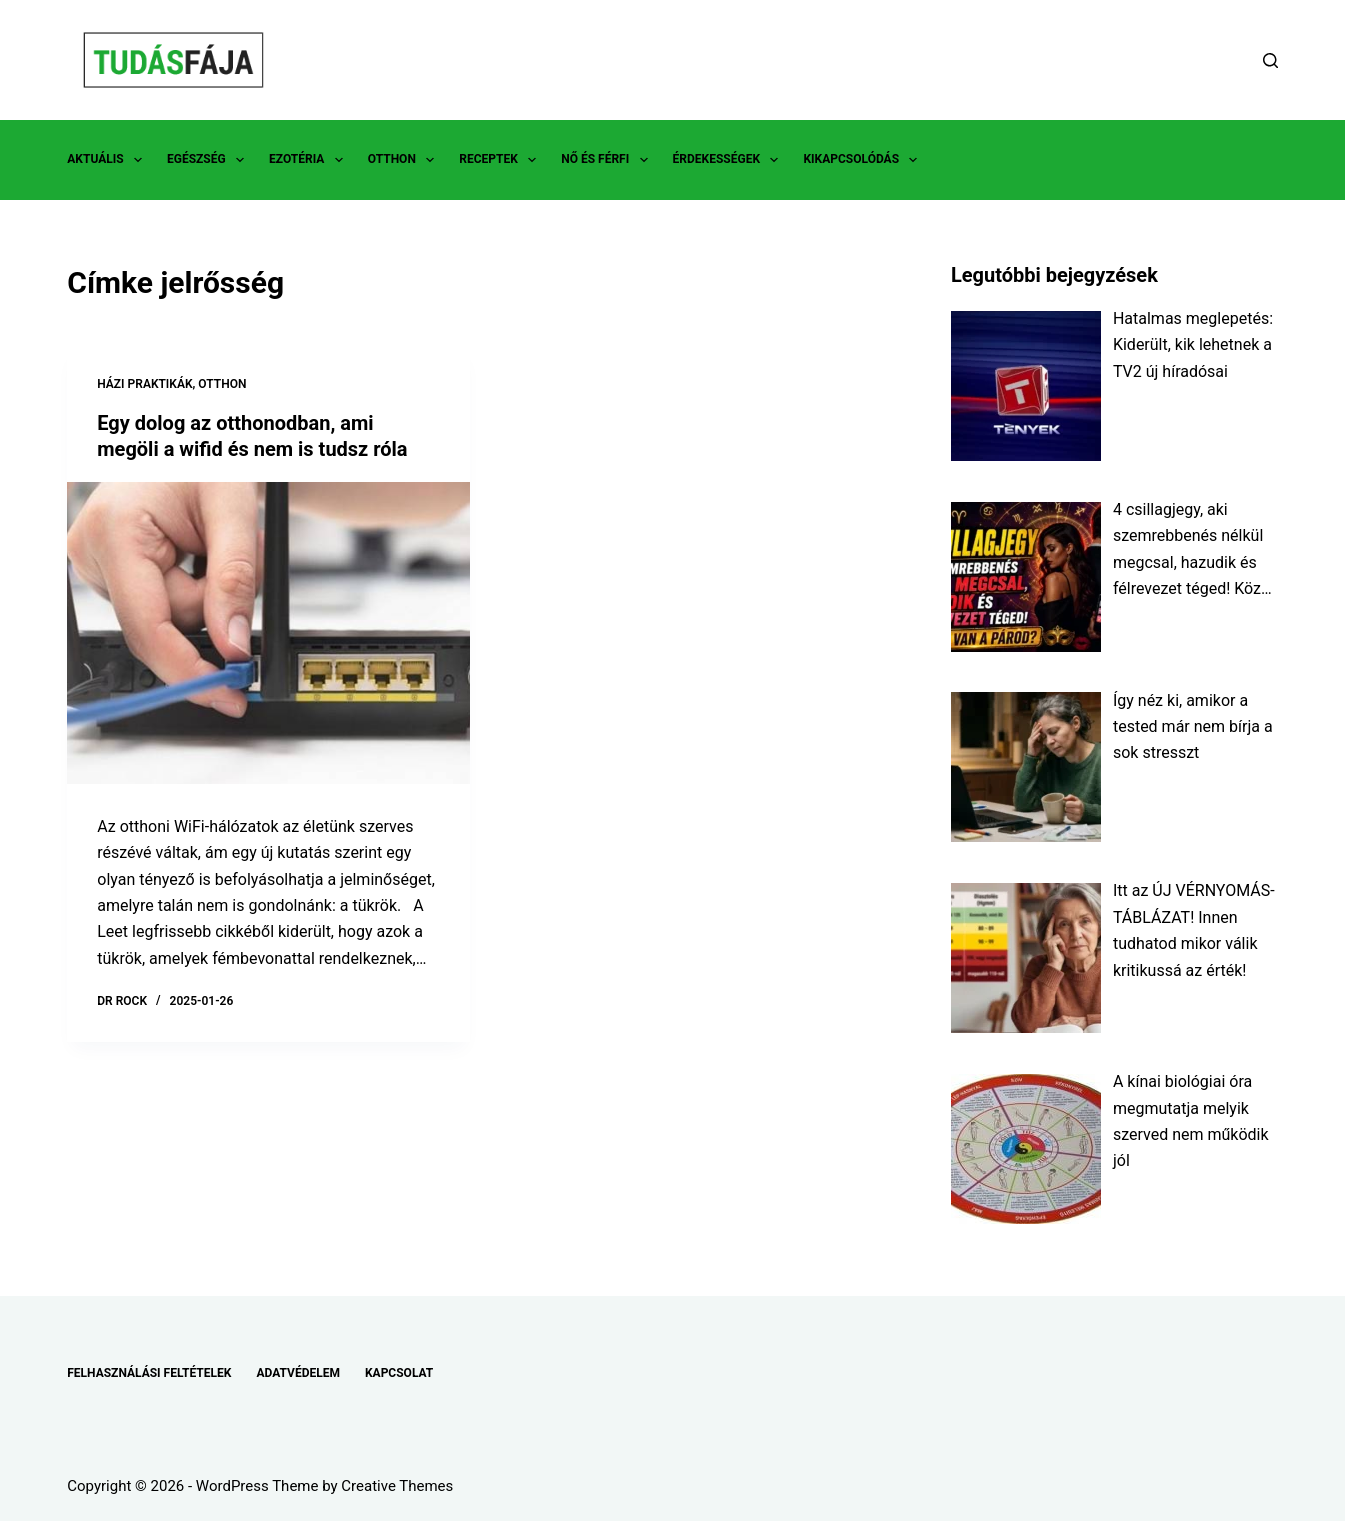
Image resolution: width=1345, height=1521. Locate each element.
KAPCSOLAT (399, 1373)
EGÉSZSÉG (209, 160)
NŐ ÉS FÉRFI (608, 160)
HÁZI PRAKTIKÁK (144, 384)
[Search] (1270, 60)
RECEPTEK (501, 160)
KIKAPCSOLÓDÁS (864, 160)
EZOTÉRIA (310, 160)
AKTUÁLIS (108, 160)
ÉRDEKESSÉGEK (730, 160)
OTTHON (405, 160)
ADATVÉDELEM (298, 1373)
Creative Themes (397, 1486)
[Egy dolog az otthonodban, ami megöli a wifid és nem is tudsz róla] (268, 633)
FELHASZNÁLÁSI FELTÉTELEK (149, 1373)
